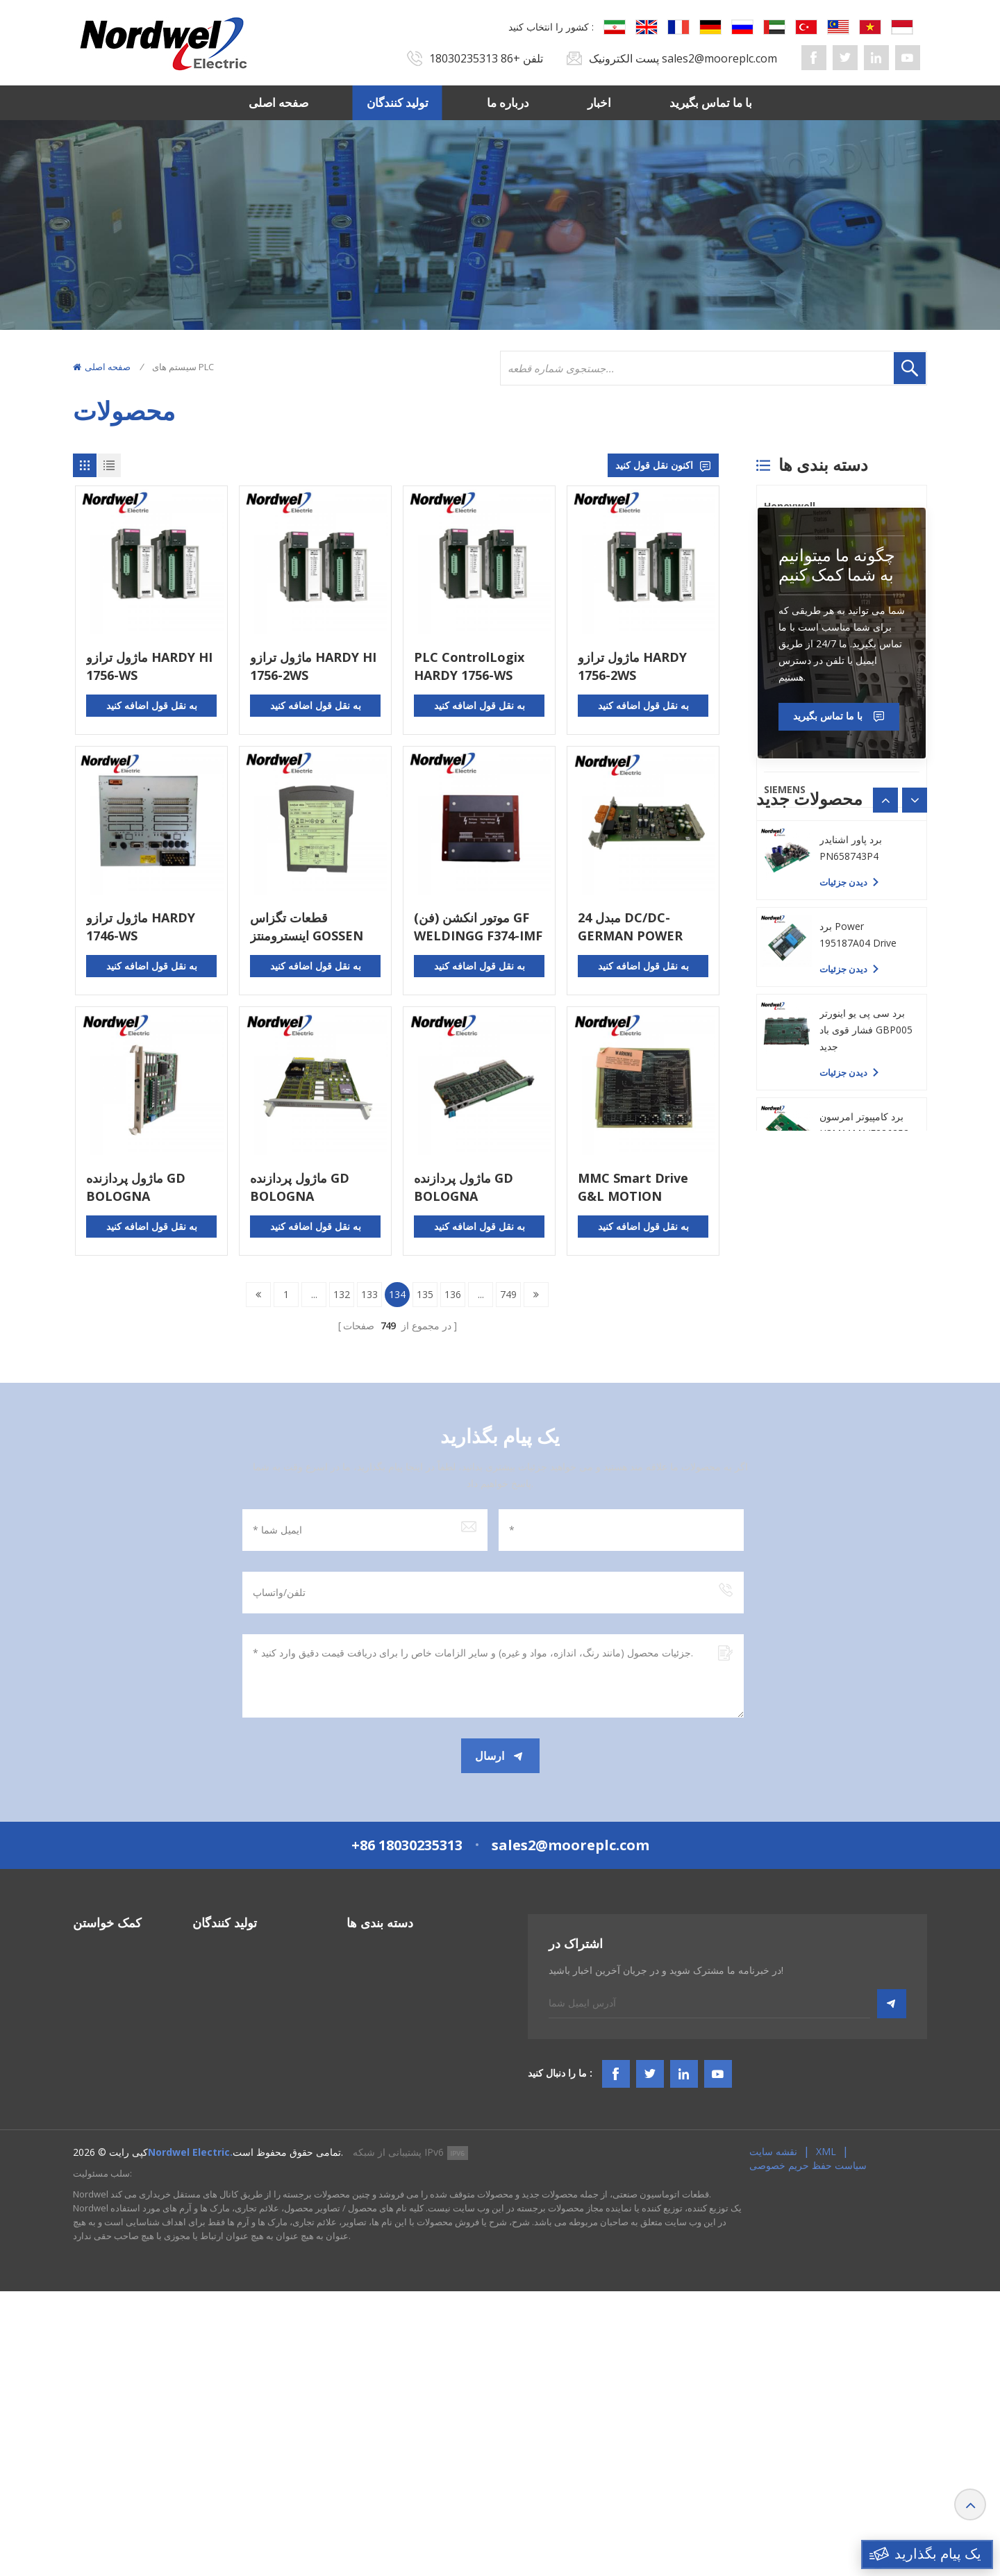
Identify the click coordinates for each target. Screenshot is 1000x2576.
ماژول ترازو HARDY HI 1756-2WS (313, 666)
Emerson (786, 754)
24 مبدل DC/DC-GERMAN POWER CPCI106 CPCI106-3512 (632, 927)
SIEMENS (785, 789)
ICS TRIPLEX (792, 612)
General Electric (803, 576)
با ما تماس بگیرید (710, 102)
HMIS (359, 2206)
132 (341, 1294)
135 (425, 1294)
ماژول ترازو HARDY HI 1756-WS (149, 666)
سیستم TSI (369, 2181)
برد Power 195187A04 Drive (858, 1382)
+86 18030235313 (474, 58)
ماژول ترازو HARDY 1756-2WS (632, 666)
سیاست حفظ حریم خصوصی (808, 2450)
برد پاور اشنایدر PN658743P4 (850, 1296)
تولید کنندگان (397, 102)
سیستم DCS (372, 2156)
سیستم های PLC (380, 2131)
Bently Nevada (800, 541)
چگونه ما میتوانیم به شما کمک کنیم (836, 926)
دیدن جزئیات (843, 1243)
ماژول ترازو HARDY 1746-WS (140, 926)
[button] (914, 1161)
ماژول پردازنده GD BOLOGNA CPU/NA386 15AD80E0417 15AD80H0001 (463, 1187)
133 (369, 1294)
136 (452, 1294)
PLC (773, 647)
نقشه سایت (773, 2436)
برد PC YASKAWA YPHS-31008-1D (857, 1209)
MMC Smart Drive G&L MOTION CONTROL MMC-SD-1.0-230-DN (640, 1187)
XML (826, 2436)
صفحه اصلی (278, 102)
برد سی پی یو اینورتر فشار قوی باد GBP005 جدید (865, 1477)
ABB (773, 718)
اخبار (599, 102)
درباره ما (508, 102)
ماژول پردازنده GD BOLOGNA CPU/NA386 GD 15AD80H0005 (135, 1187)
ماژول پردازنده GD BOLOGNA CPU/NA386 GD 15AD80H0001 (299, 1187)
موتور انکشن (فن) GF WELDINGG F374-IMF (478, 926)
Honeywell (789, 506)
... (314, 1294)
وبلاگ (84, 2281)
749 (508, 1294)
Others (781, 824)
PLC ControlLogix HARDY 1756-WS (469, 666)
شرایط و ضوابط (106, 2256)
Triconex (786, 683)
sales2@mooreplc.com (719, 58)
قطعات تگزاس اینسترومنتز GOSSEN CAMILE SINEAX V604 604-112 (315, 927)
